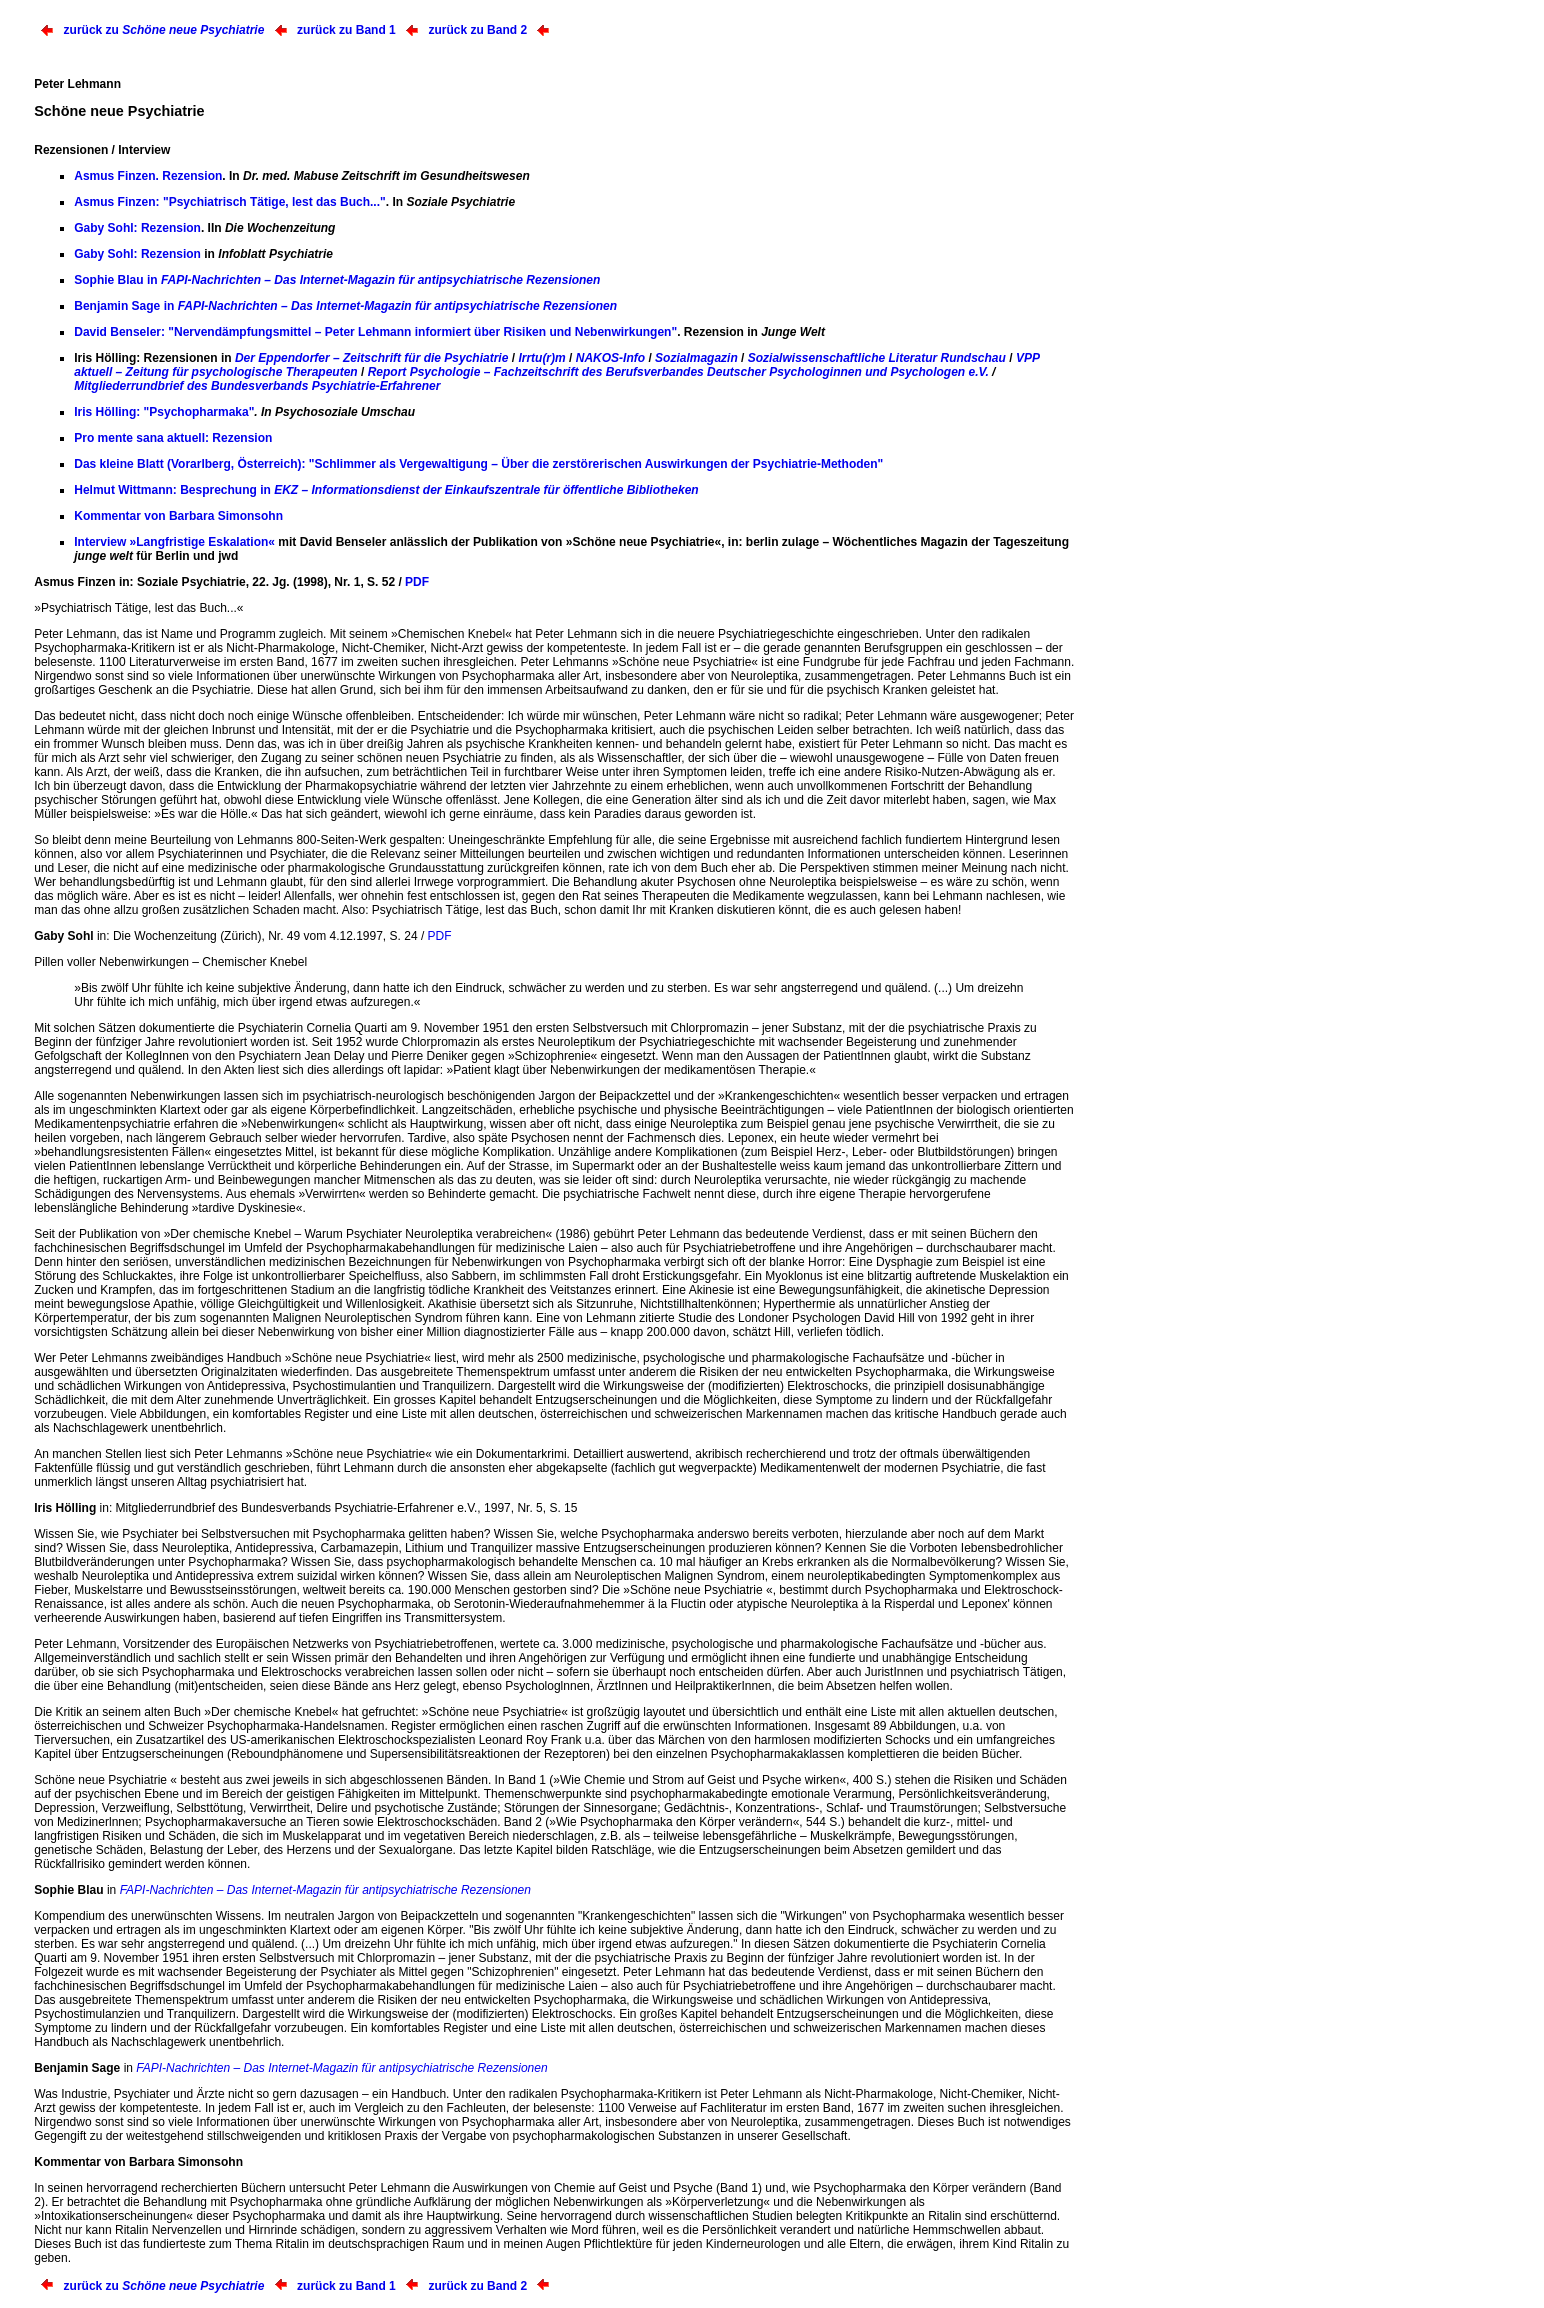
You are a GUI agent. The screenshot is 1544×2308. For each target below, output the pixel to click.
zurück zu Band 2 (477, 30)
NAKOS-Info (610, 358)
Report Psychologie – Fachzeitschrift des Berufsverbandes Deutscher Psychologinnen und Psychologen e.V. (678, 372)
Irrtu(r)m (541, 358)
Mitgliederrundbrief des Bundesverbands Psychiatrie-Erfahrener (257, 386)
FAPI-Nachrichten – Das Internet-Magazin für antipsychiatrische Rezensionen (325, 1890)
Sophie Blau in (337, 280)
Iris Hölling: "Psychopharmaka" (164, 412)
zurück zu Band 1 (346, 30)
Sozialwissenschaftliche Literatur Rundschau (877, 358)
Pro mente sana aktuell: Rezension (173, 438)
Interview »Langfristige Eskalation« (174, 542)
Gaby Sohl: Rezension (137, 228)
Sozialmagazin (696, 358)
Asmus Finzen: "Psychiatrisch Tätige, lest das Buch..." (229, 202)
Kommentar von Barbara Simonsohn (178, 516)
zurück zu (164, 30)
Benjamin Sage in (345, 306)
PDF (417, 582)
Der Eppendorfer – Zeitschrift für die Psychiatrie (371, 358)
